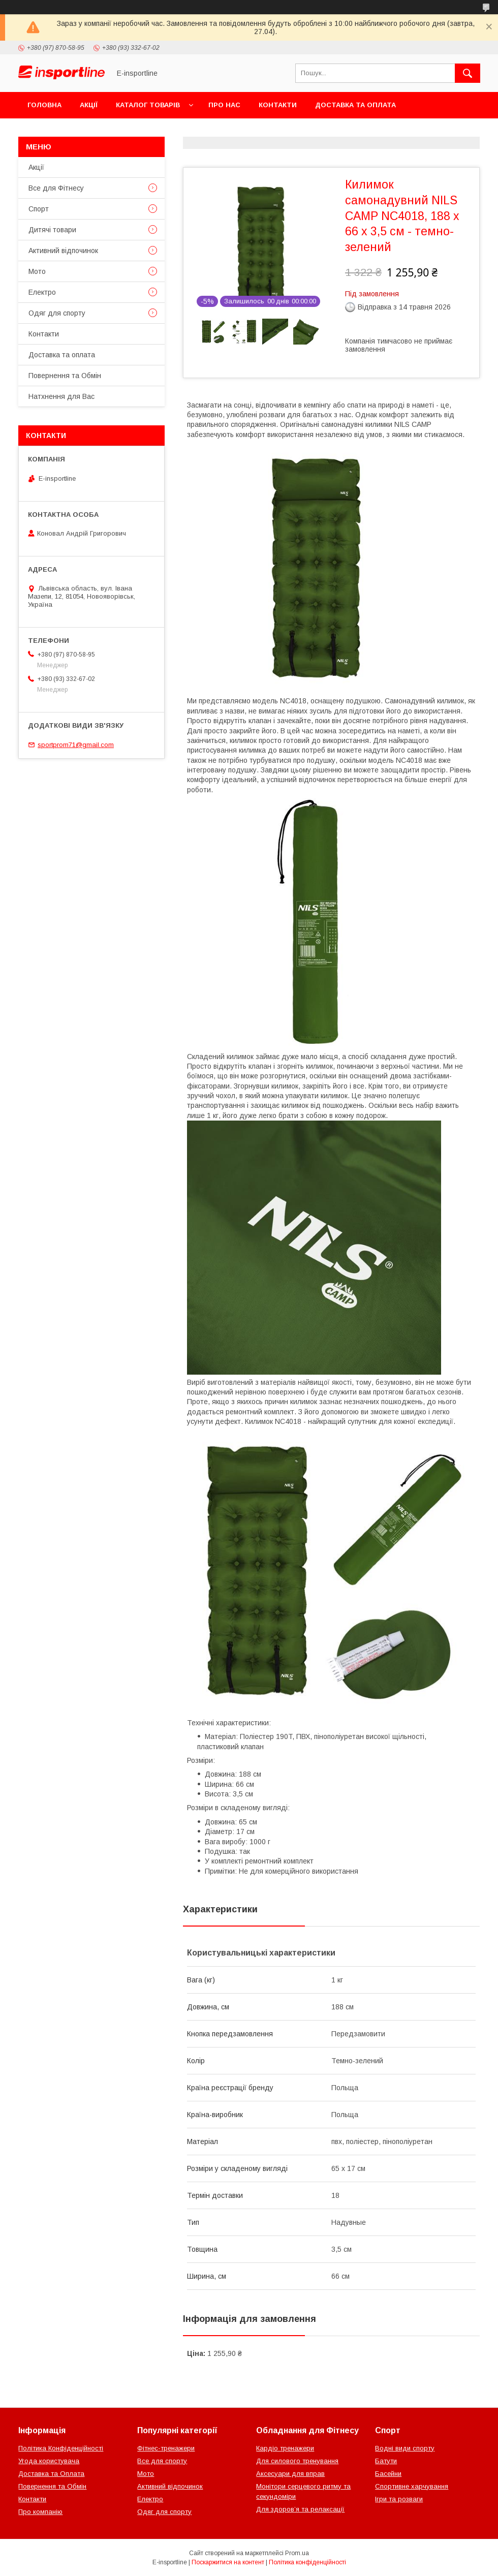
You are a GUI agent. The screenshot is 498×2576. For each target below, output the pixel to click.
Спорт (38, 209)
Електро (42, 292)
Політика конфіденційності (307, 2562)
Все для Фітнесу (56, 188)
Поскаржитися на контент (228, 2562)
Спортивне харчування (411, 2486)
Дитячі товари (52, 230)
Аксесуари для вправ (290, 2473)
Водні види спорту (404, 2448)
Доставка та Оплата (51, 2473)
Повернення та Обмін (70, 131)
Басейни (388, 2473)
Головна (44, 105)
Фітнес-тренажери (166, 2448)
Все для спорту (162, 2461)
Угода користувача (48, 2461)
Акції (89, 105)
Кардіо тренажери (285, 2448)
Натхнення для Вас (61, 396)
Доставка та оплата (355, 105)
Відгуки (146, 131)
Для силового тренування (297, 2461)
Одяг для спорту (56, 313)
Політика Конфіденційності (60, 2448)
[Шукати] (467, 73)
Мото (37, 271)
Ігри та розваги (399, 2499)
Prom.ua (297, 2553)
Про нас (224, 105)
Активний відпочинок (63, 250)
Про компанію (40, 2512)
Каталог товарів (148, 105)
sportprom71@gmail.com (76, 745)
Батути (386, 2461)
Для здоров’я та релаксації (300, 2509)
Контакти (278, 105)
